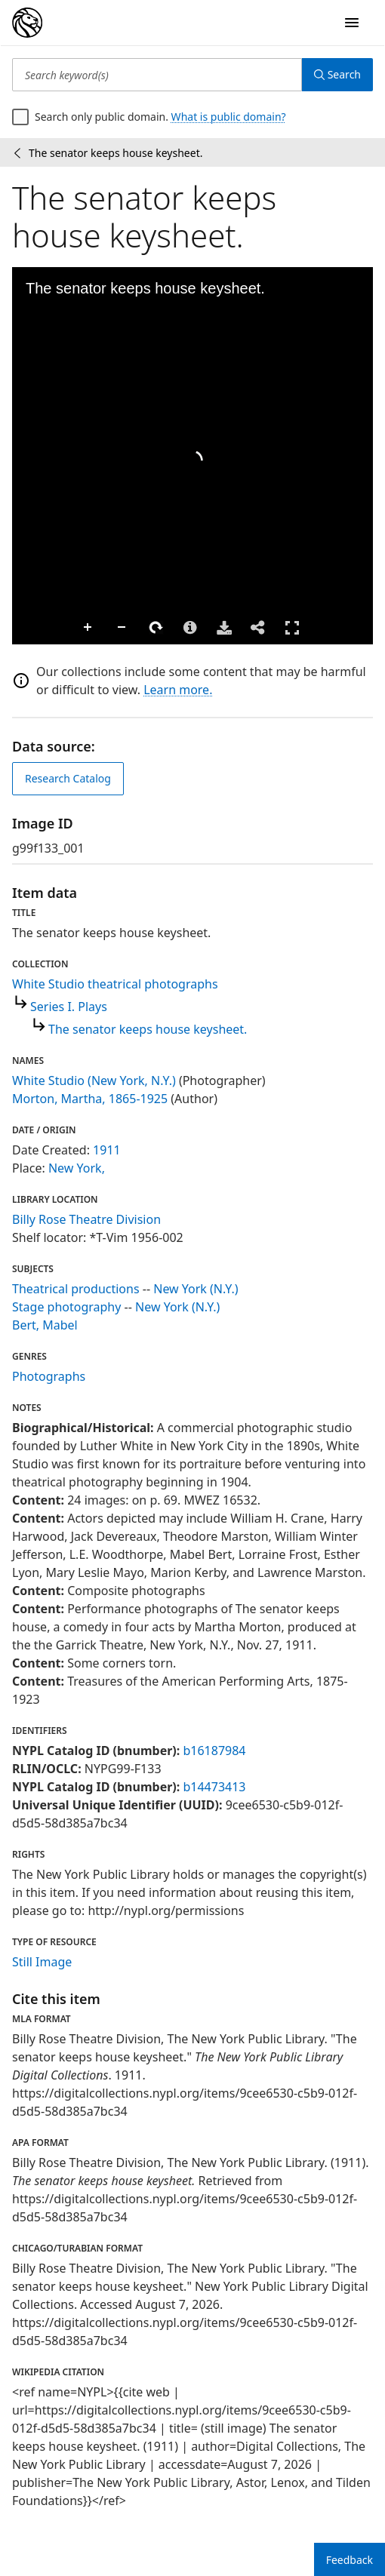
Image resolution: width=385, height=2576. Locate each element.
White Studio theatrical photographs (115, 984)
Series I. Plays (68, 1006)
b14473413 (214, 1786)
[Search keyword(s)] (157, 74)
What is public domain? (228, 116)
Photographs (48, 1376)
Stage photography (66, 1307)
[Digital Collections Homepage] (27, 23)
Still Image (42, 1962)
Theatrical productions (76, 1288)
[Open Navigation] (352, 22)
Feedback (349, 2560)
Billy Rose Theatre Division (86, 1219)
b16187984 (214, 1750)
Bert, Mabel (45, 1325)
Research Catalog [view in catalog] (68, 778)
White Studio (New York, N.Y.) (94, 1080)
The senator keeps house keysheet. (147, 1029)
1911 (107, 1150)
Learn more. (177, 689)
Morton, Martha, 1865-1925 (90, 1098)
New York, (76, 1168)
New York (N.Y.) (195, 1288)
